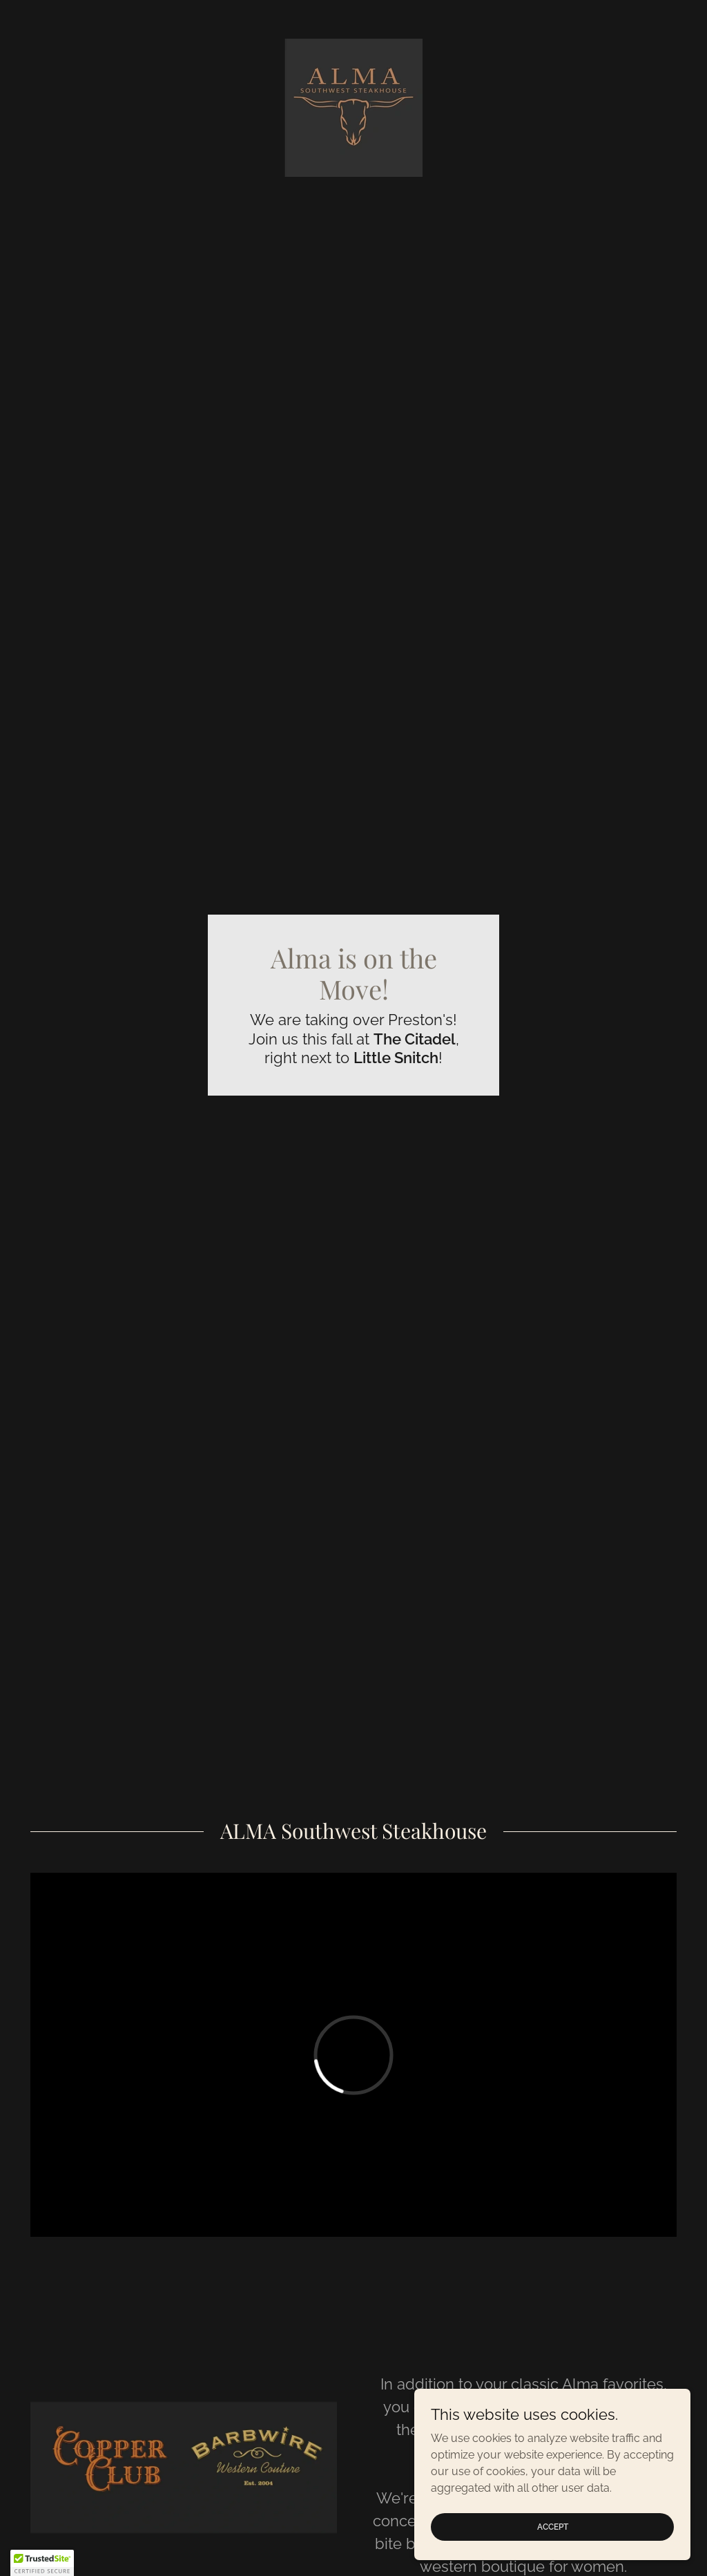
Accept (552, 2526)
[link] (353, 106)
